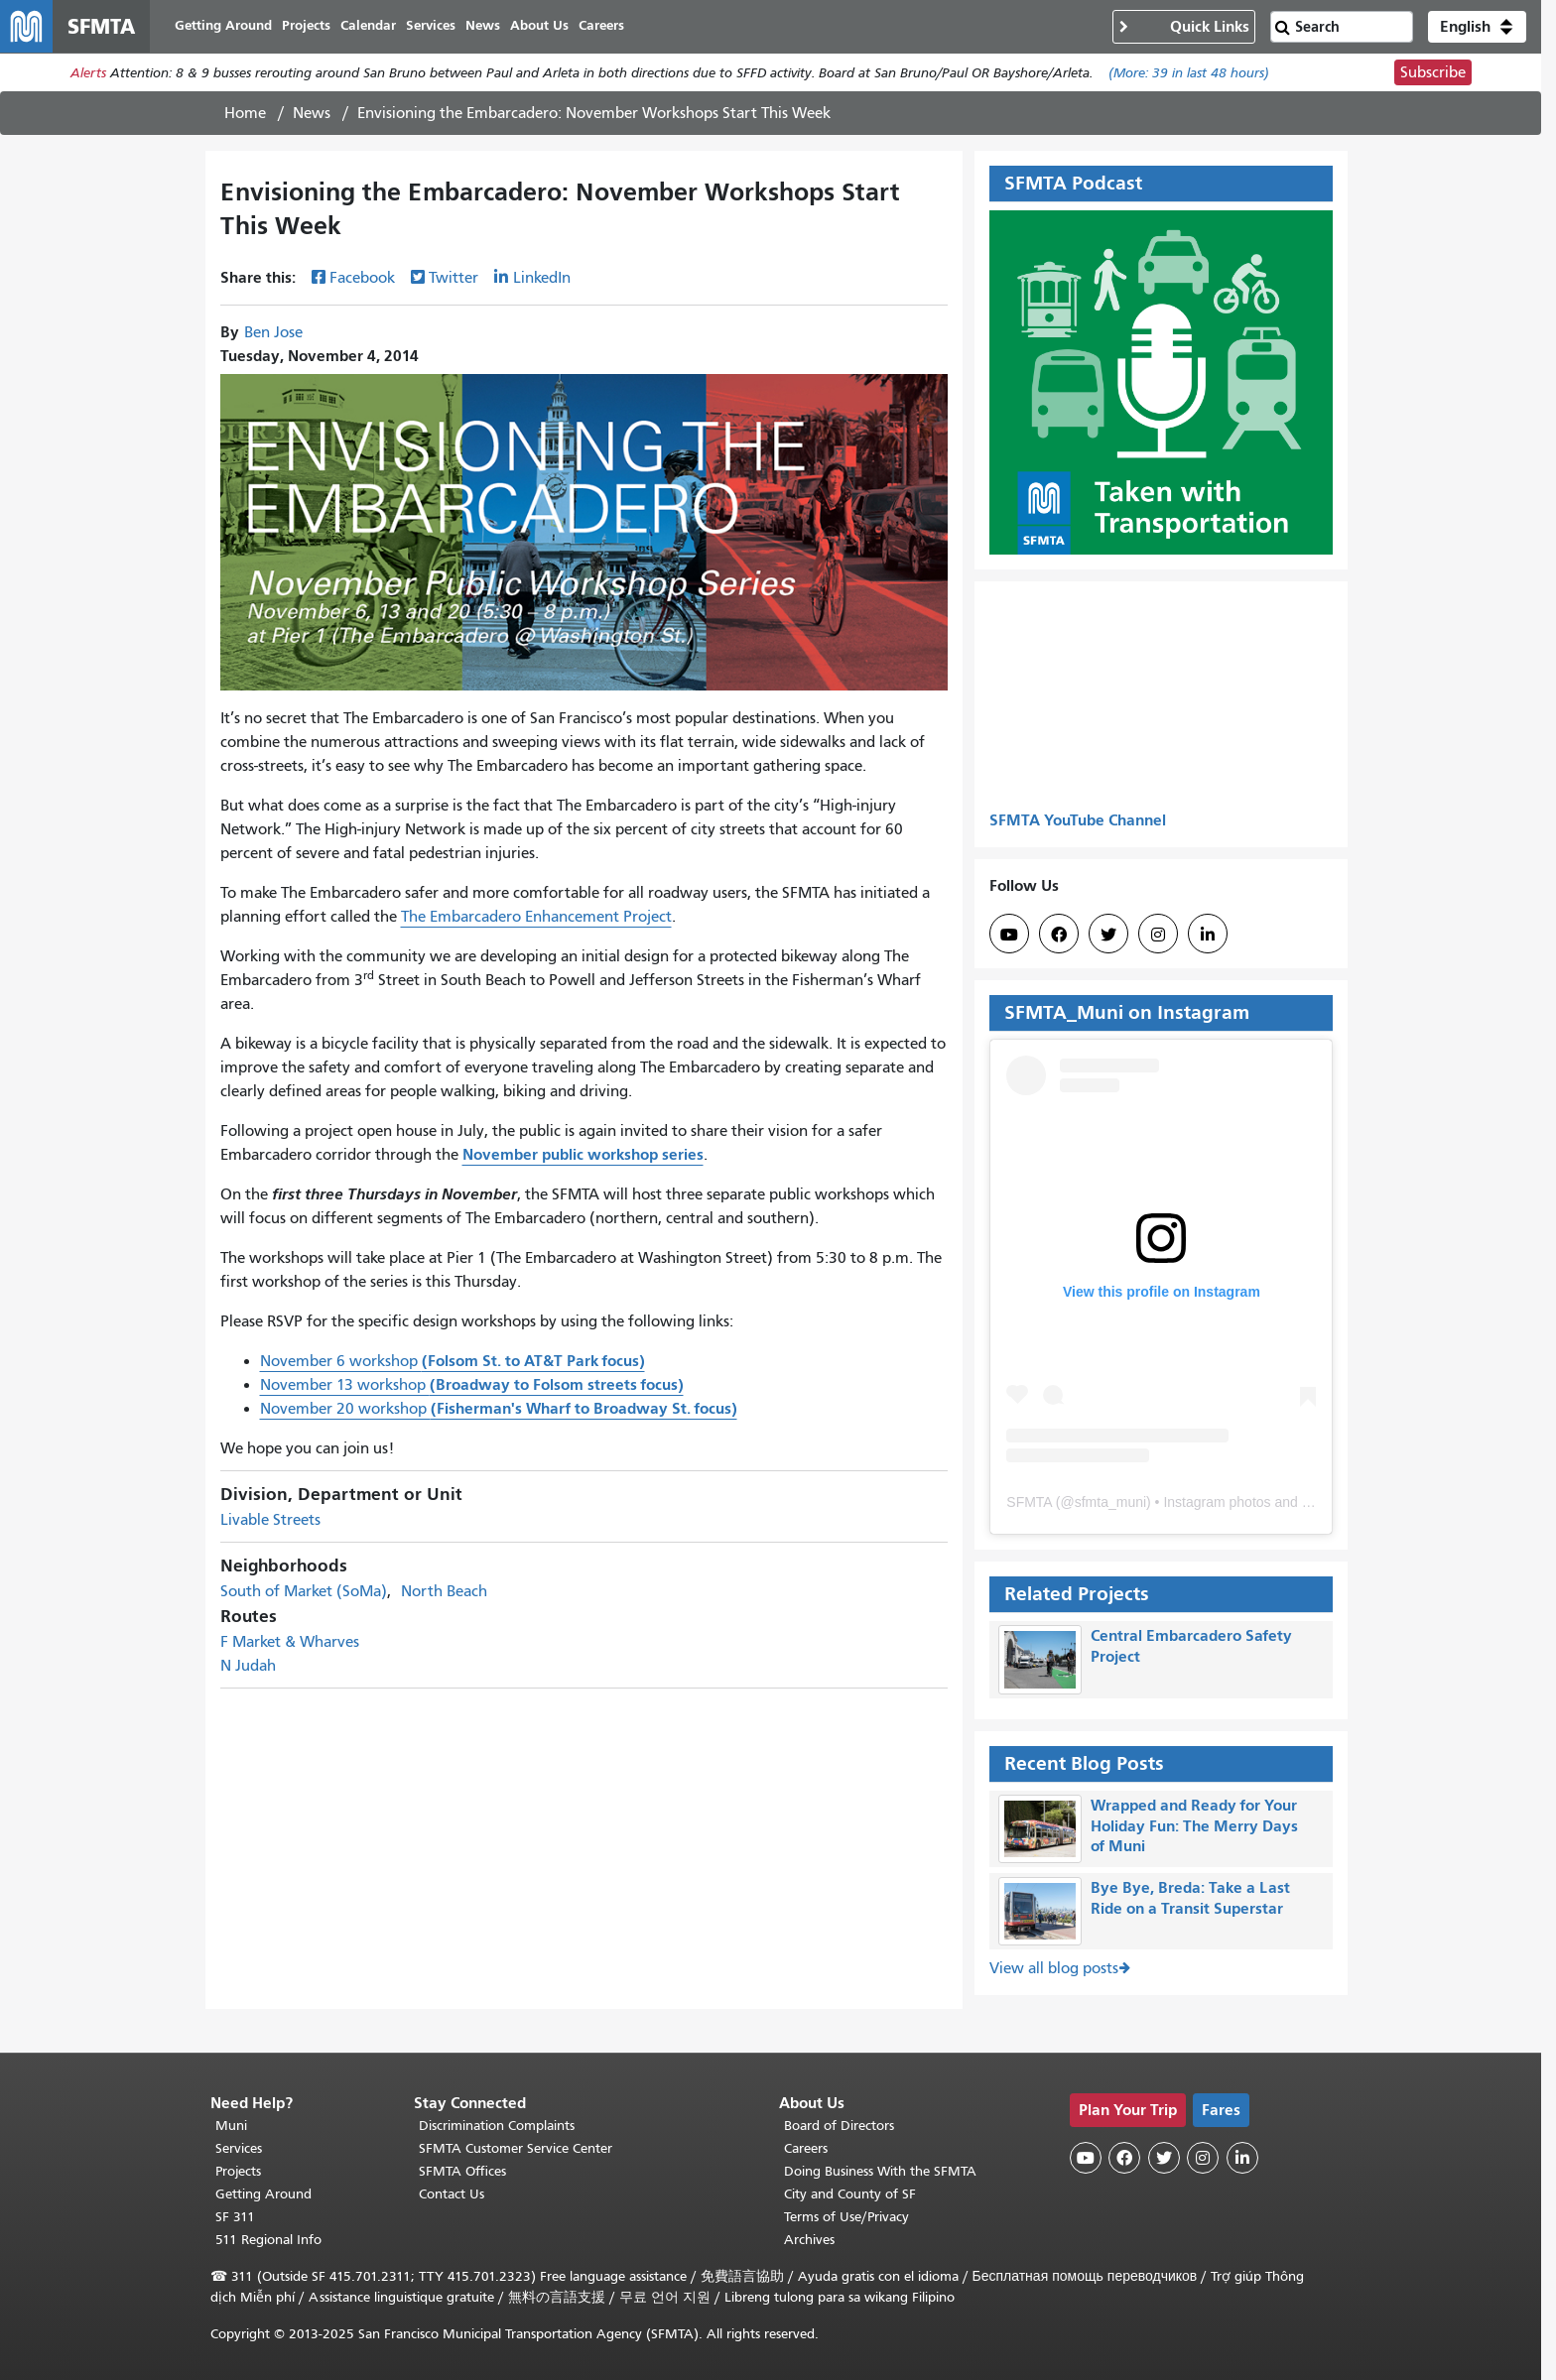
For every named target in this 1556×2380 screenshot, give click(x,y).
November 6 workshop (452, 1364)
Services (238, 2148)
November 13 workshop (472, 1388)
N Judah (248, 1669)
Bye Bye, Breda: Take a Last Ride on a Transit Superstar (1190, 1901)
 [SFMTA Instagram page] (1158, 937)
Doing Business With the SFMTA (880, 2171)
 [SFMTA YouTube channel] (1009, 937)
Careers (806, 2148)
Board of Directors (839, 2125)
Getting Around (263, 2194)
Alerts (88, 75)
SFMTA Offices (462, 2171)
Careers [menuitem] (609, 27)
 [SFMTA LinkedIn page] (1208, 937)
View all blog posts (1053, 1971)
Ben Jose (273, 335)
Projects (238, 2171)
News (311, 116)
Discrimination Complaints (497, 2125)
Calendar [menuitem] (376, 27)
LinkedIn (542, 281)
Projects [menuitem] (314, 27)
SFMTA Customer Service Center (515, 2148)
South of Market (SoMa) (303, 1594)
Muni (231, 2125)
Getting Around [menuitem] (231, 27)
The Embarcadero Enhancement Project (536, 920)
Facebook (362, 281)
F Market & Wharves (289, 1645)
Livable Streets (270, 1523)
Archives (809, 2239)
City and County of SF (850, 2194)
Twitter (453, 281)
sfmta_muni (1110, 1505)
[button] (1477, 28)
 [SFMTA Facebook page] (1059, 937)
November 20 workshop (498, 1412)
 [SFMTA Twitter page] (1108, 937)
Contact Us (451, 2194)
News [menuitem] (490, 27)
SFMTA (1029, 1505)
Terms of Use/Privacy (846, 2216)
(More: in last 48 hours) (1188, 75)
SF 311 (235, 2216)
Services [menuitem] (438, 27)
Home (245, 116)
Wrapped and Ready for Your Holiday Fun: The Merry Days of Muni (1194, 1828)
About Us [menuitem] (547, 27)
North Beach (444, 1594)
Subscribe (1433, 75)
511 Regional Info (268, 2239)
